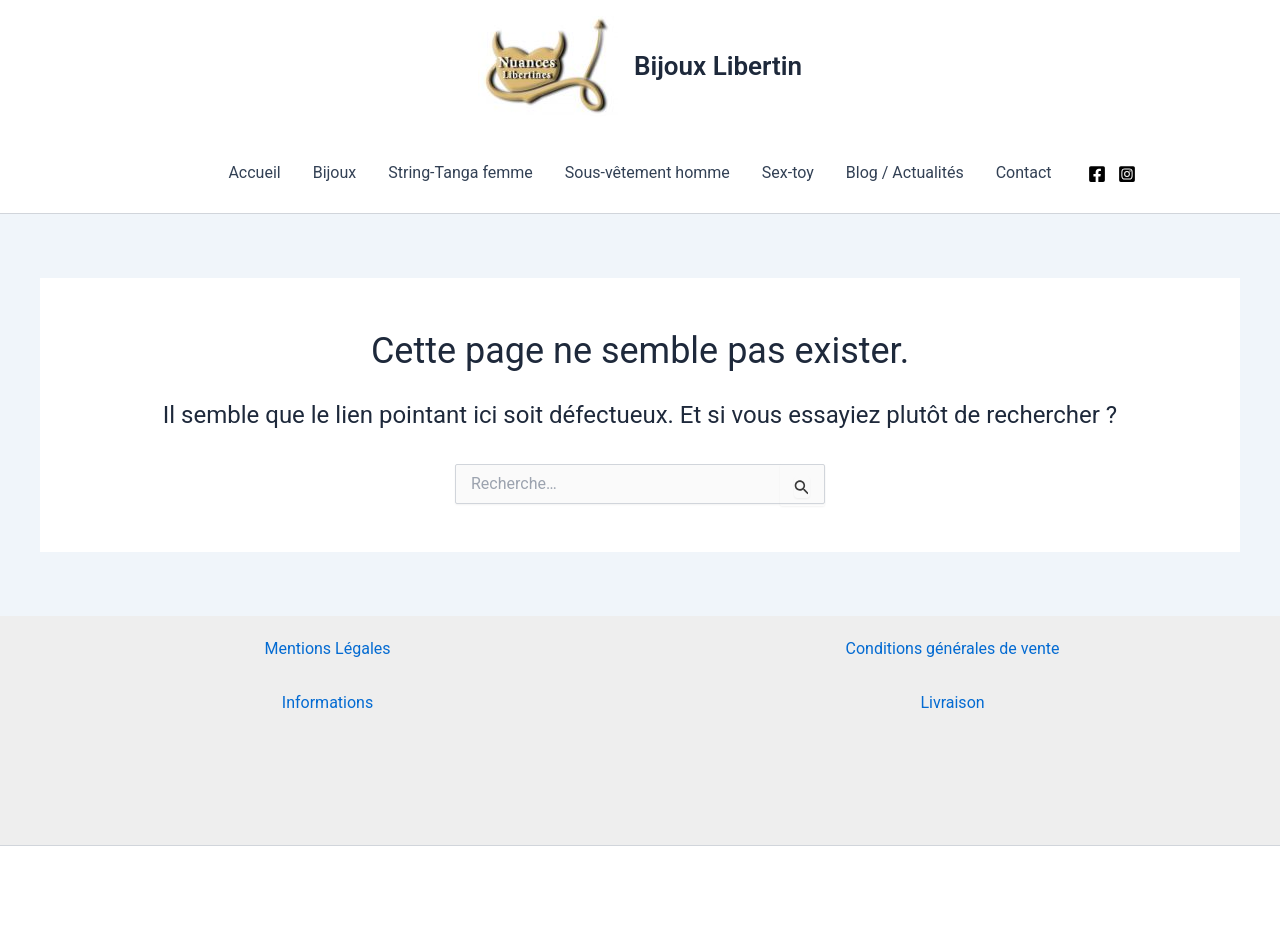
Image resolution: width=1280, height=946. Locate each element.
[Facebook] (1097, 174)
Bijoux (335, 172)
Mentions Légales (327, 648)
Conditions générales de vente (953, 648)
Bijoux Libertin (718, 66)
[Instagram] (1127, 174)
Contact (1024, 172)
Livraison (952, 702)
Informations (327, 702)
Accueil (254, 172)
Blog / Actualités (905, 172)
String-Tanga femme (460, 172)
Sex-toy (788, 172)
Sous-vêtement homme (647, 172)
